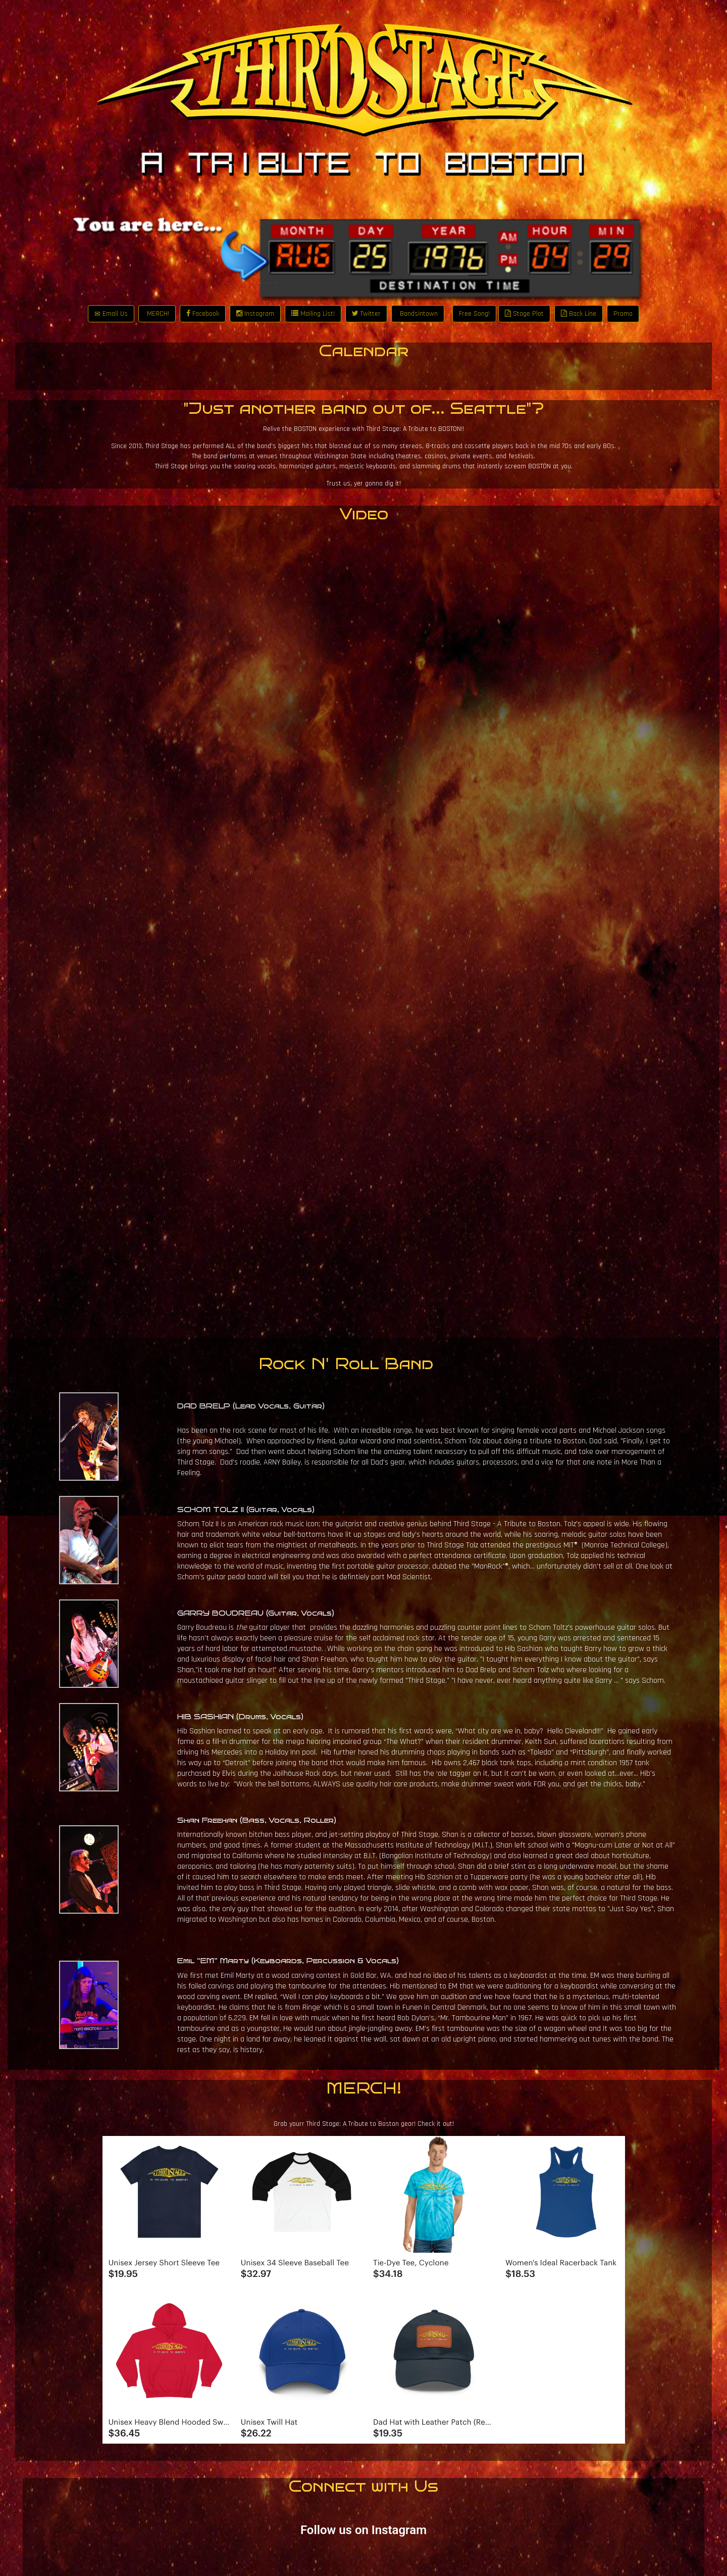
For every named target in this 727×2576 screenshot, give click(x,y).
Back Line (578, 313)
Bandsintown (418, 313)
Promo (623, 313)
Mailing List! (313, 313)
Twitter (366, 313)
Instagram (255, 313)
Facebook (202, 313)
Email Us (111, 313)
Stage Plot (524, 313)
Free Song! (474, 313)
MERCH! (157, 313)
